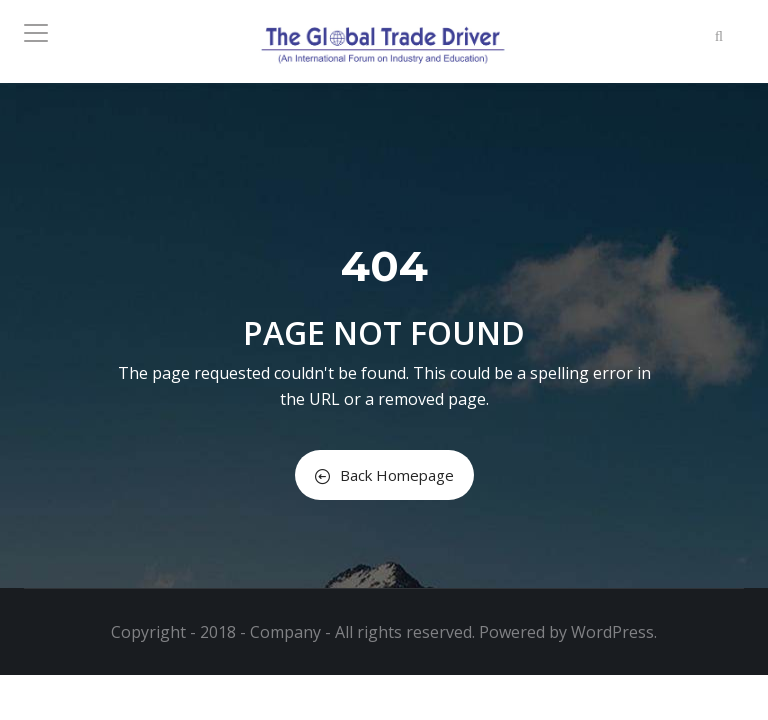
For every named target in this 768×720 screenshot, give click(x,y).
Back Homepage (384, 475)
